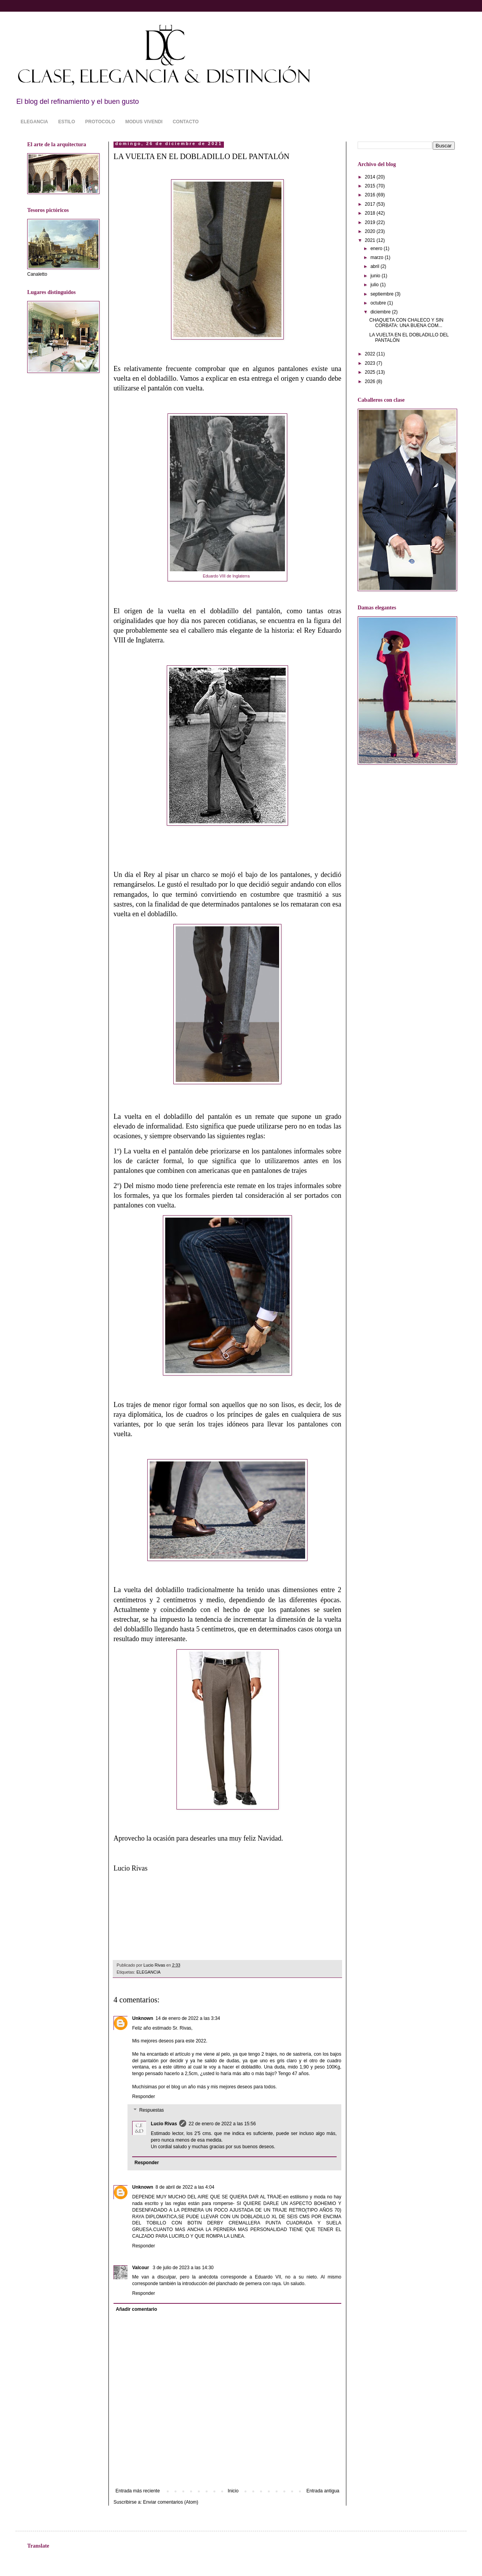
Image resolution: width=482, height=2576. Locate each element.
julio (375, 284)
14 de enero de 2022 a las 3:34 (187, 2018)
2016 (371, 195)
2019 (371, 222)
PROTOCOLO (100, 121)
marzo (377, 257)
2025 (371, 372)
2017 (371, 204)
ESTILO (66, 121)
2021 (371, 240)
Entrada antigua (322, 2491)
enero (377, 248)
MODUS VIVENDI (143, 121)
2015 (371, 186)
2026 (371, 381)
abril (375, 266)
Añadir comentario (136, 2309)
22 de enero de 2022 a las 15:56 (222, 2123)
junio (376, 275)
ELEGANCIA (34, 121)
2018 (371, 213)
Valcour (141, 2267)
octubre (378, 303)
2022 (371, 354)
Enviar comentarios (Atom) (170, 2502)
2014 (371, 177)
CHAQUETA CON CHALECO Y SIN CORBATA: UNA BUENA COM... (406, 322)
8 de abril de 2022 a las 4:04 (184, 2187)
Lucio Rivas (164, 2123)
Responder (143, 2096)
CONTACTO (186, 121)
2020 (371, 231)
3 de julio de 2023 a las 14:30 (183, 2267)
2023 (371, 363)
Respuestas (151, 2110)
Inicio (233, 2491)
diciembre (381, 312)
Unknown (142, 2018)
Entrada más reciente (137, 2491)
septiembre (382, 294)
